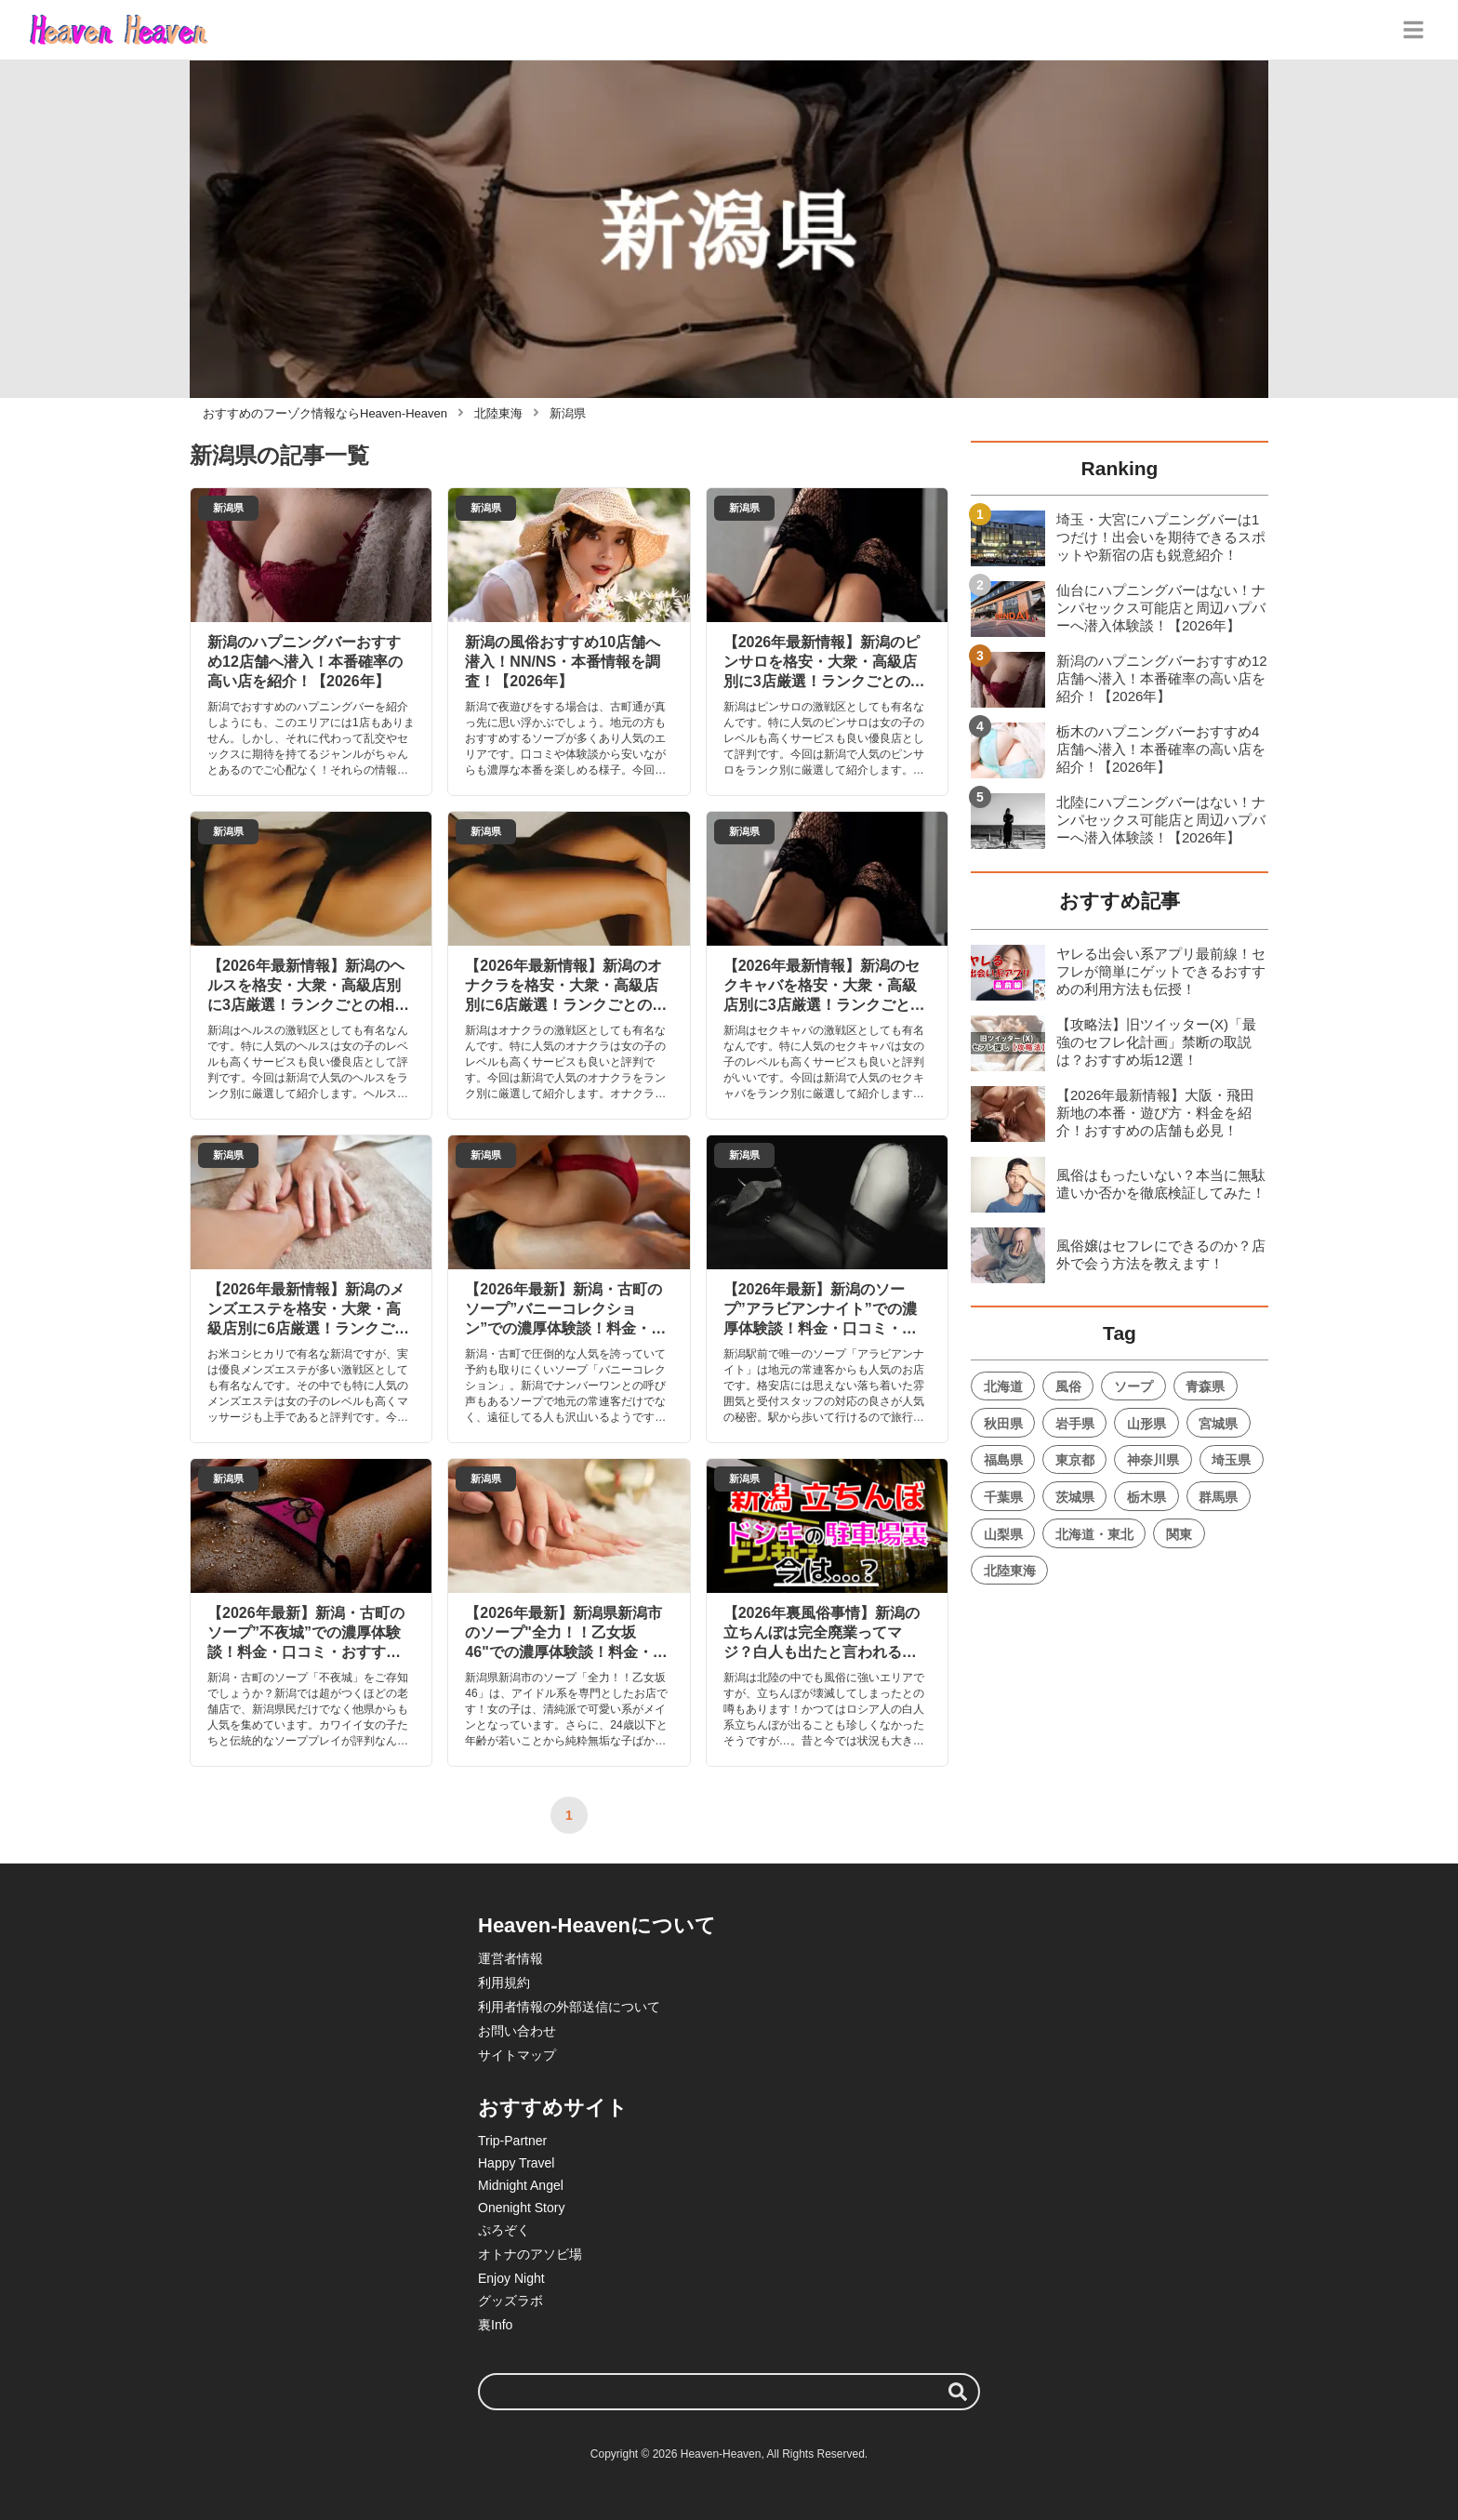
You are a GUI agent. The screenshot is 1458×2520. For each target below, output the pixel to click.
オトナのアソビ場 (530, 2254)
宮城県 (1218, 1423)
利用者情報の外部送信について (569, 2006)
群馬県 (1218, 1497)
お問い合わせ (517, 2030)
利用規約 (504, 1982)
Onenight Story (521, 2207)
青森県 (1205, 1386)
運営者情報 (510, 1958)
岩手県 (1074, 1423)
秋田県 (1003, 1423)
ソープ (1133, 1386)
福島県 (1003, 1459)
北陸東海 (1010, 1570)
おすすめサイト (553, 2107)
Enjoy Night (511, 2278)
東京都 (1074, 1459)
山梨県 (1003, 1534)
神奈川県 (1153, 1459)
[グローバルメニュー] (1413, 29)
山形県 (1146, 1423)
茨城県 (1074, 1497)
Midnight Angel (520, 2185)
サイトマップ (517, 2055)
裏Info (495, 2324)
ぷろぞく (504, 2229)
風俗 (1068, 1386)
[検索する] (957, 2391)
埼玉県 (1231, 1459)
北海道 (1003, 1386)
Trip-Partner (512, 2140)
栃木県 (1146, 1497)
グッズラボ (510, 2300)
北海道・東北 (1094, 1534)
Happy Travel (516, 2162)
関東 (1179, 1534)
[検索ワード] (729, 2391)
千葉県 (1003, 1497)
